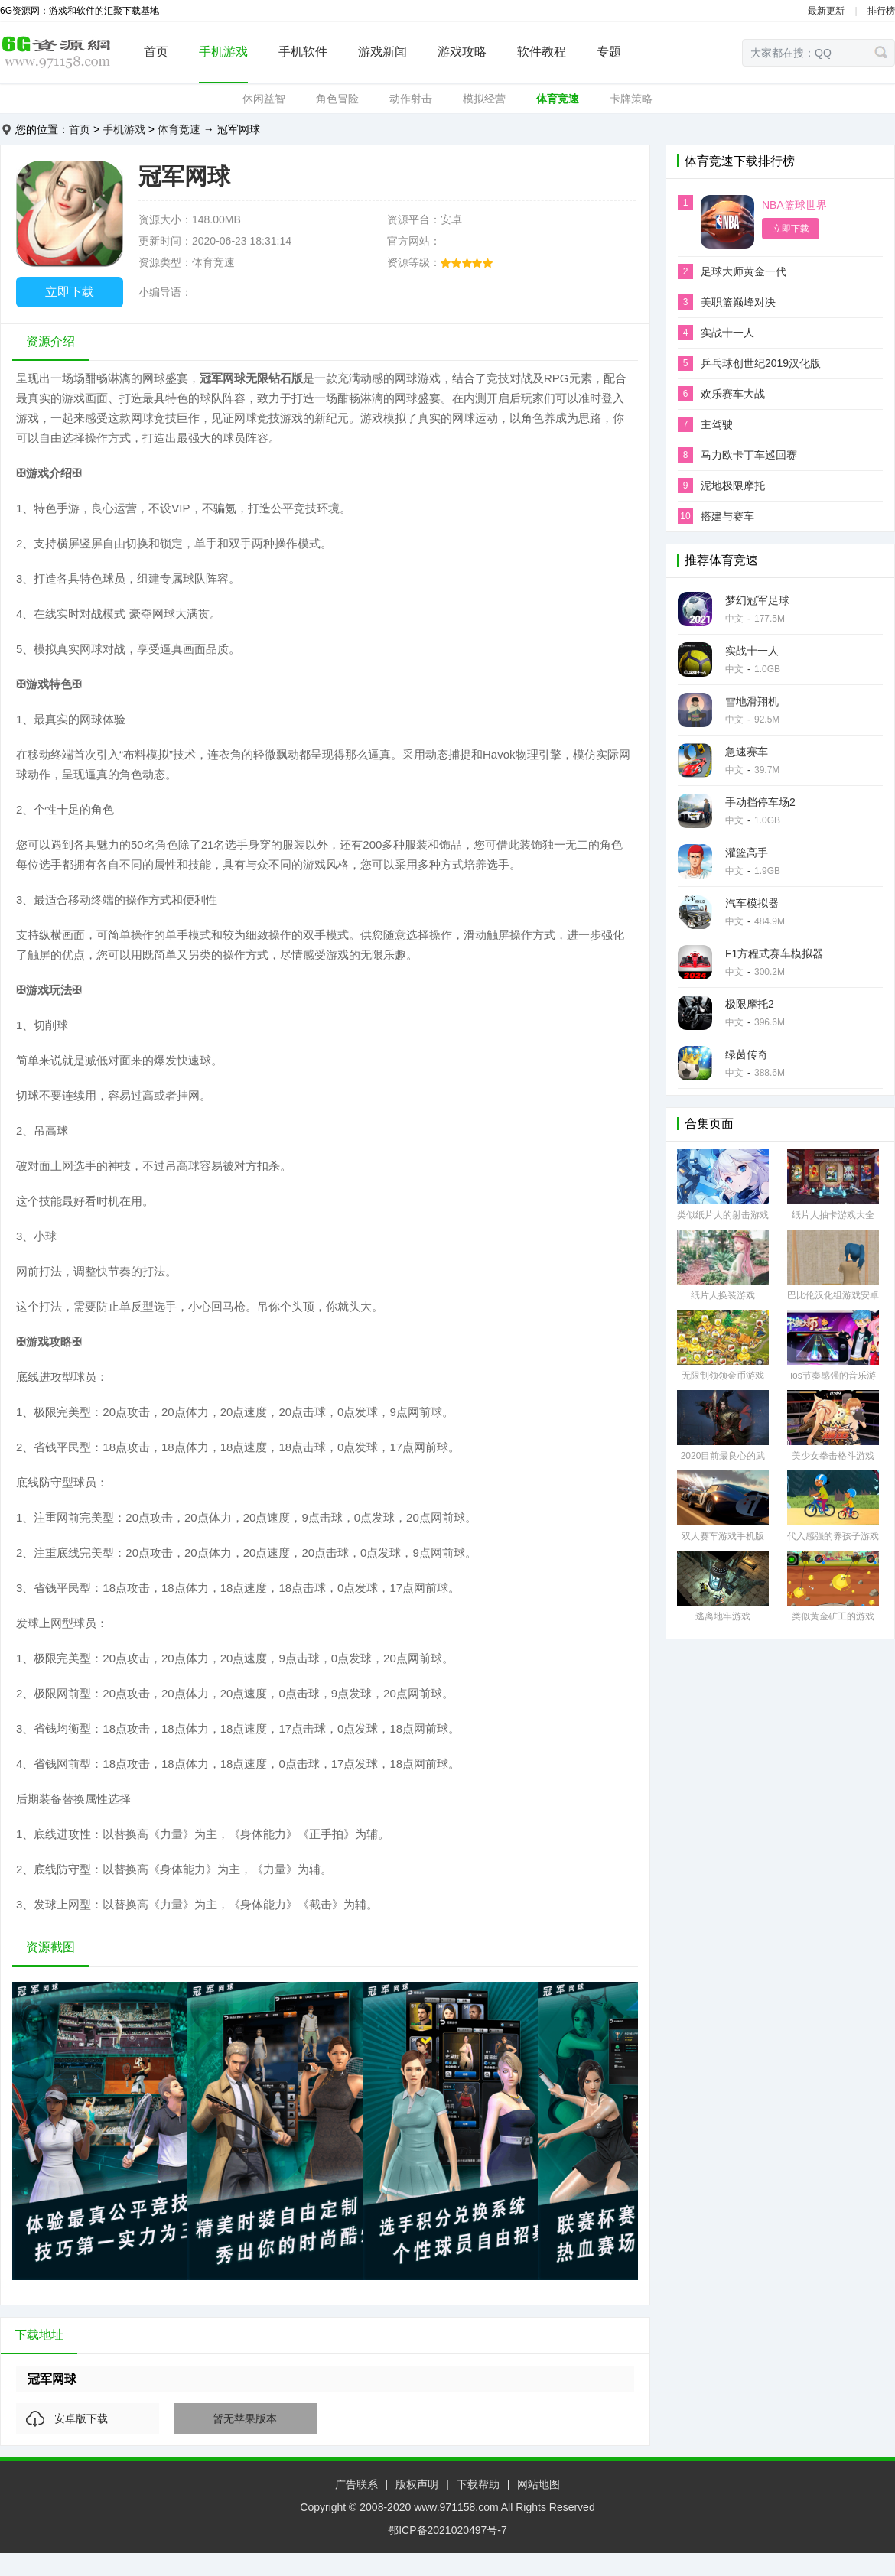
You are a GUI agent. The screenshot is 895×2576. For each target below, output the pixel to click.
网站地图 (538, 2484)
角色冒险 (337, 99)
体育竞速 (557, 99)
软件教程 (541, 51)
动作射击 (410, 99)
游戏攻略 (462, 51)
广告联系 (356, 2484)
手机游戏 (223, 51)
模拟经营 (484, 99)
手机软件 (302, 51)
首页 (156, 51)
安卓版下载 (81, 2418)
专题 (609, 51)
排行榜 (881, 10)
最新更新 (826, 10)
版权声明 (416, 2484)
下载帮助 (478, 2484)
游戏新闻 (382, 51)
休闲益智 (263, 99)
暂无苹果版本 (245, 2418)
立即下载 (69, 291)
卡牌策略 (631, 99)
